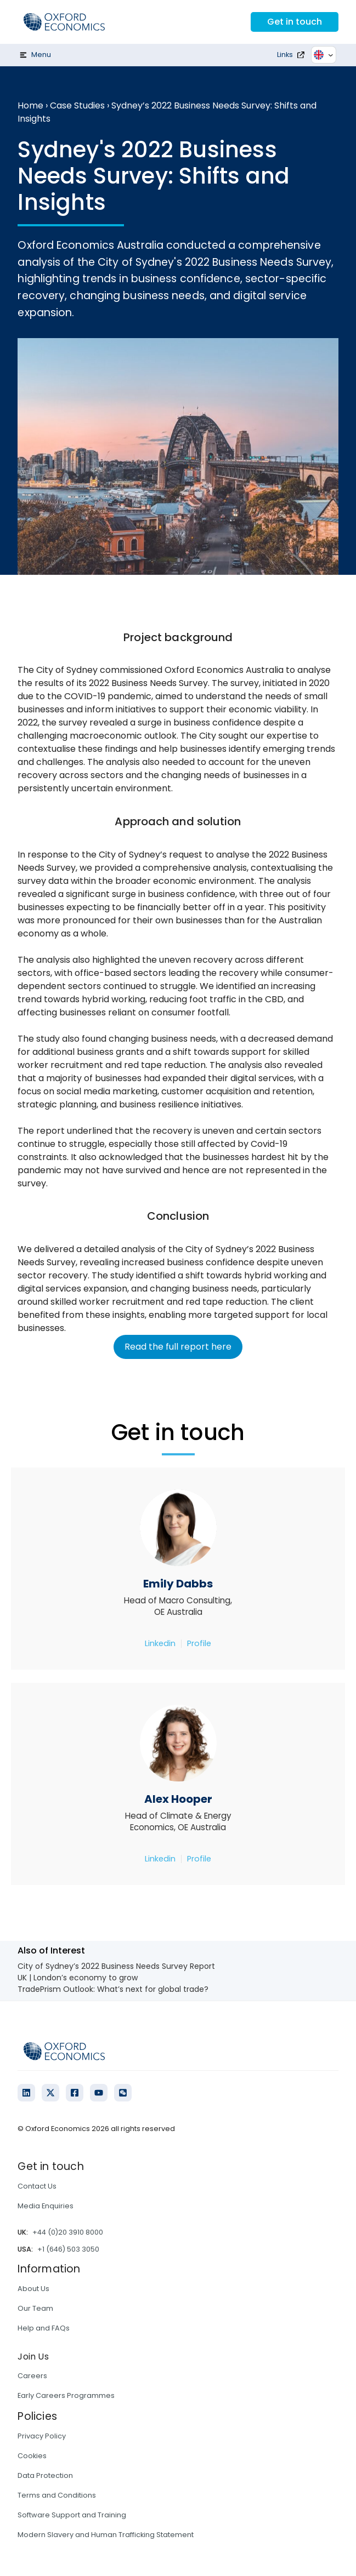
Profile (199, 1643)
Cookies (32, 2455)
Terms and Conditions (57, 2495)
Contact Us (37, 2186)
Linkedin (160, 1643)
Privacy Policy (42, 2436)
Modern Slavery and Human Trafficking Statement (106, 2534)
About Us (33, 2288)
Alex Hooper (178, 1799)
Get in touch (294, 21)
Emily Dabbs (178, 1583)
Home (30, 105)
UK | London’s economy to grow (78, 1977)
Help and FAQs (44, 2328)
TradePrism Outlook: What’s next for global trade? (113, 1989)
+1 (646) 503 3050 (68, 2249)
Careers (32, 2375)
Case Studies (77, 105)
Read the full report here (178, 1346)
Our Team (35, 2308)
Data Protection (45, 2475)
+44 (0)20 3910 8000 (67, 2232)
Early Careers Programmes (66, 2395)
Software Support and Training (72, 2515)
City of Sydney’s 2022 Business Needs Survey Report (116, 1966)
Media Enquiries (46, 2206)
